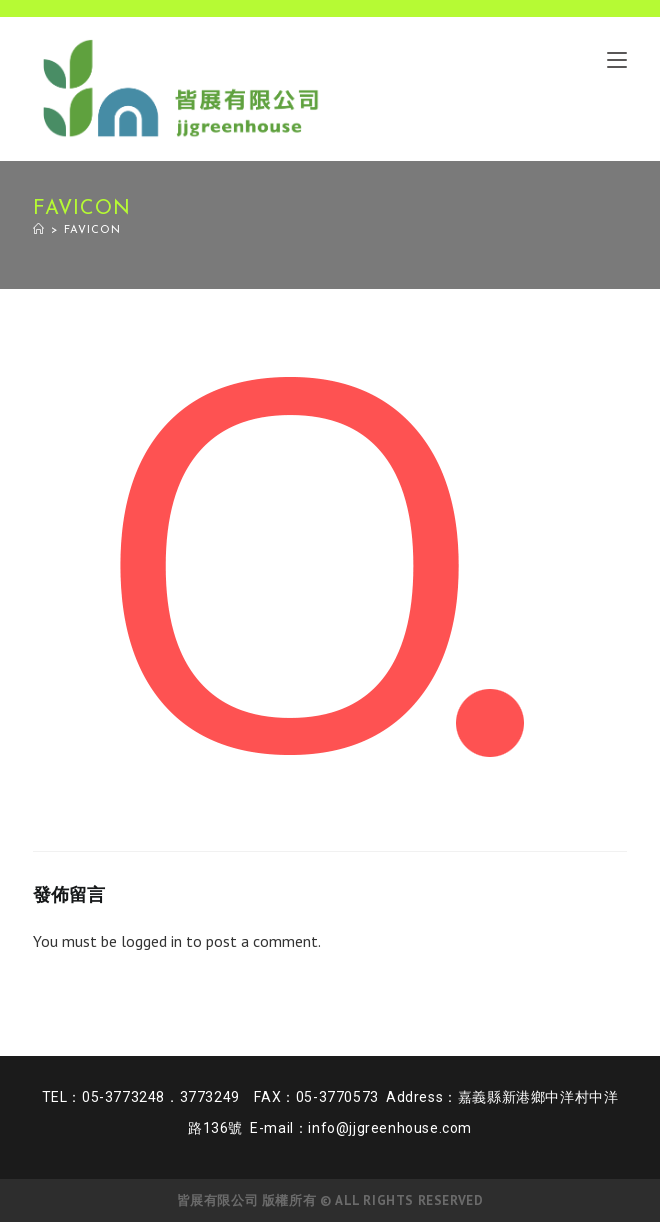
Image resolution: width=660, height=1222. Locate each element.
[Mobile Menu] (617, 59)
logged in (151, 941)
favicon (92, 230)
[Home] (39, 230)
